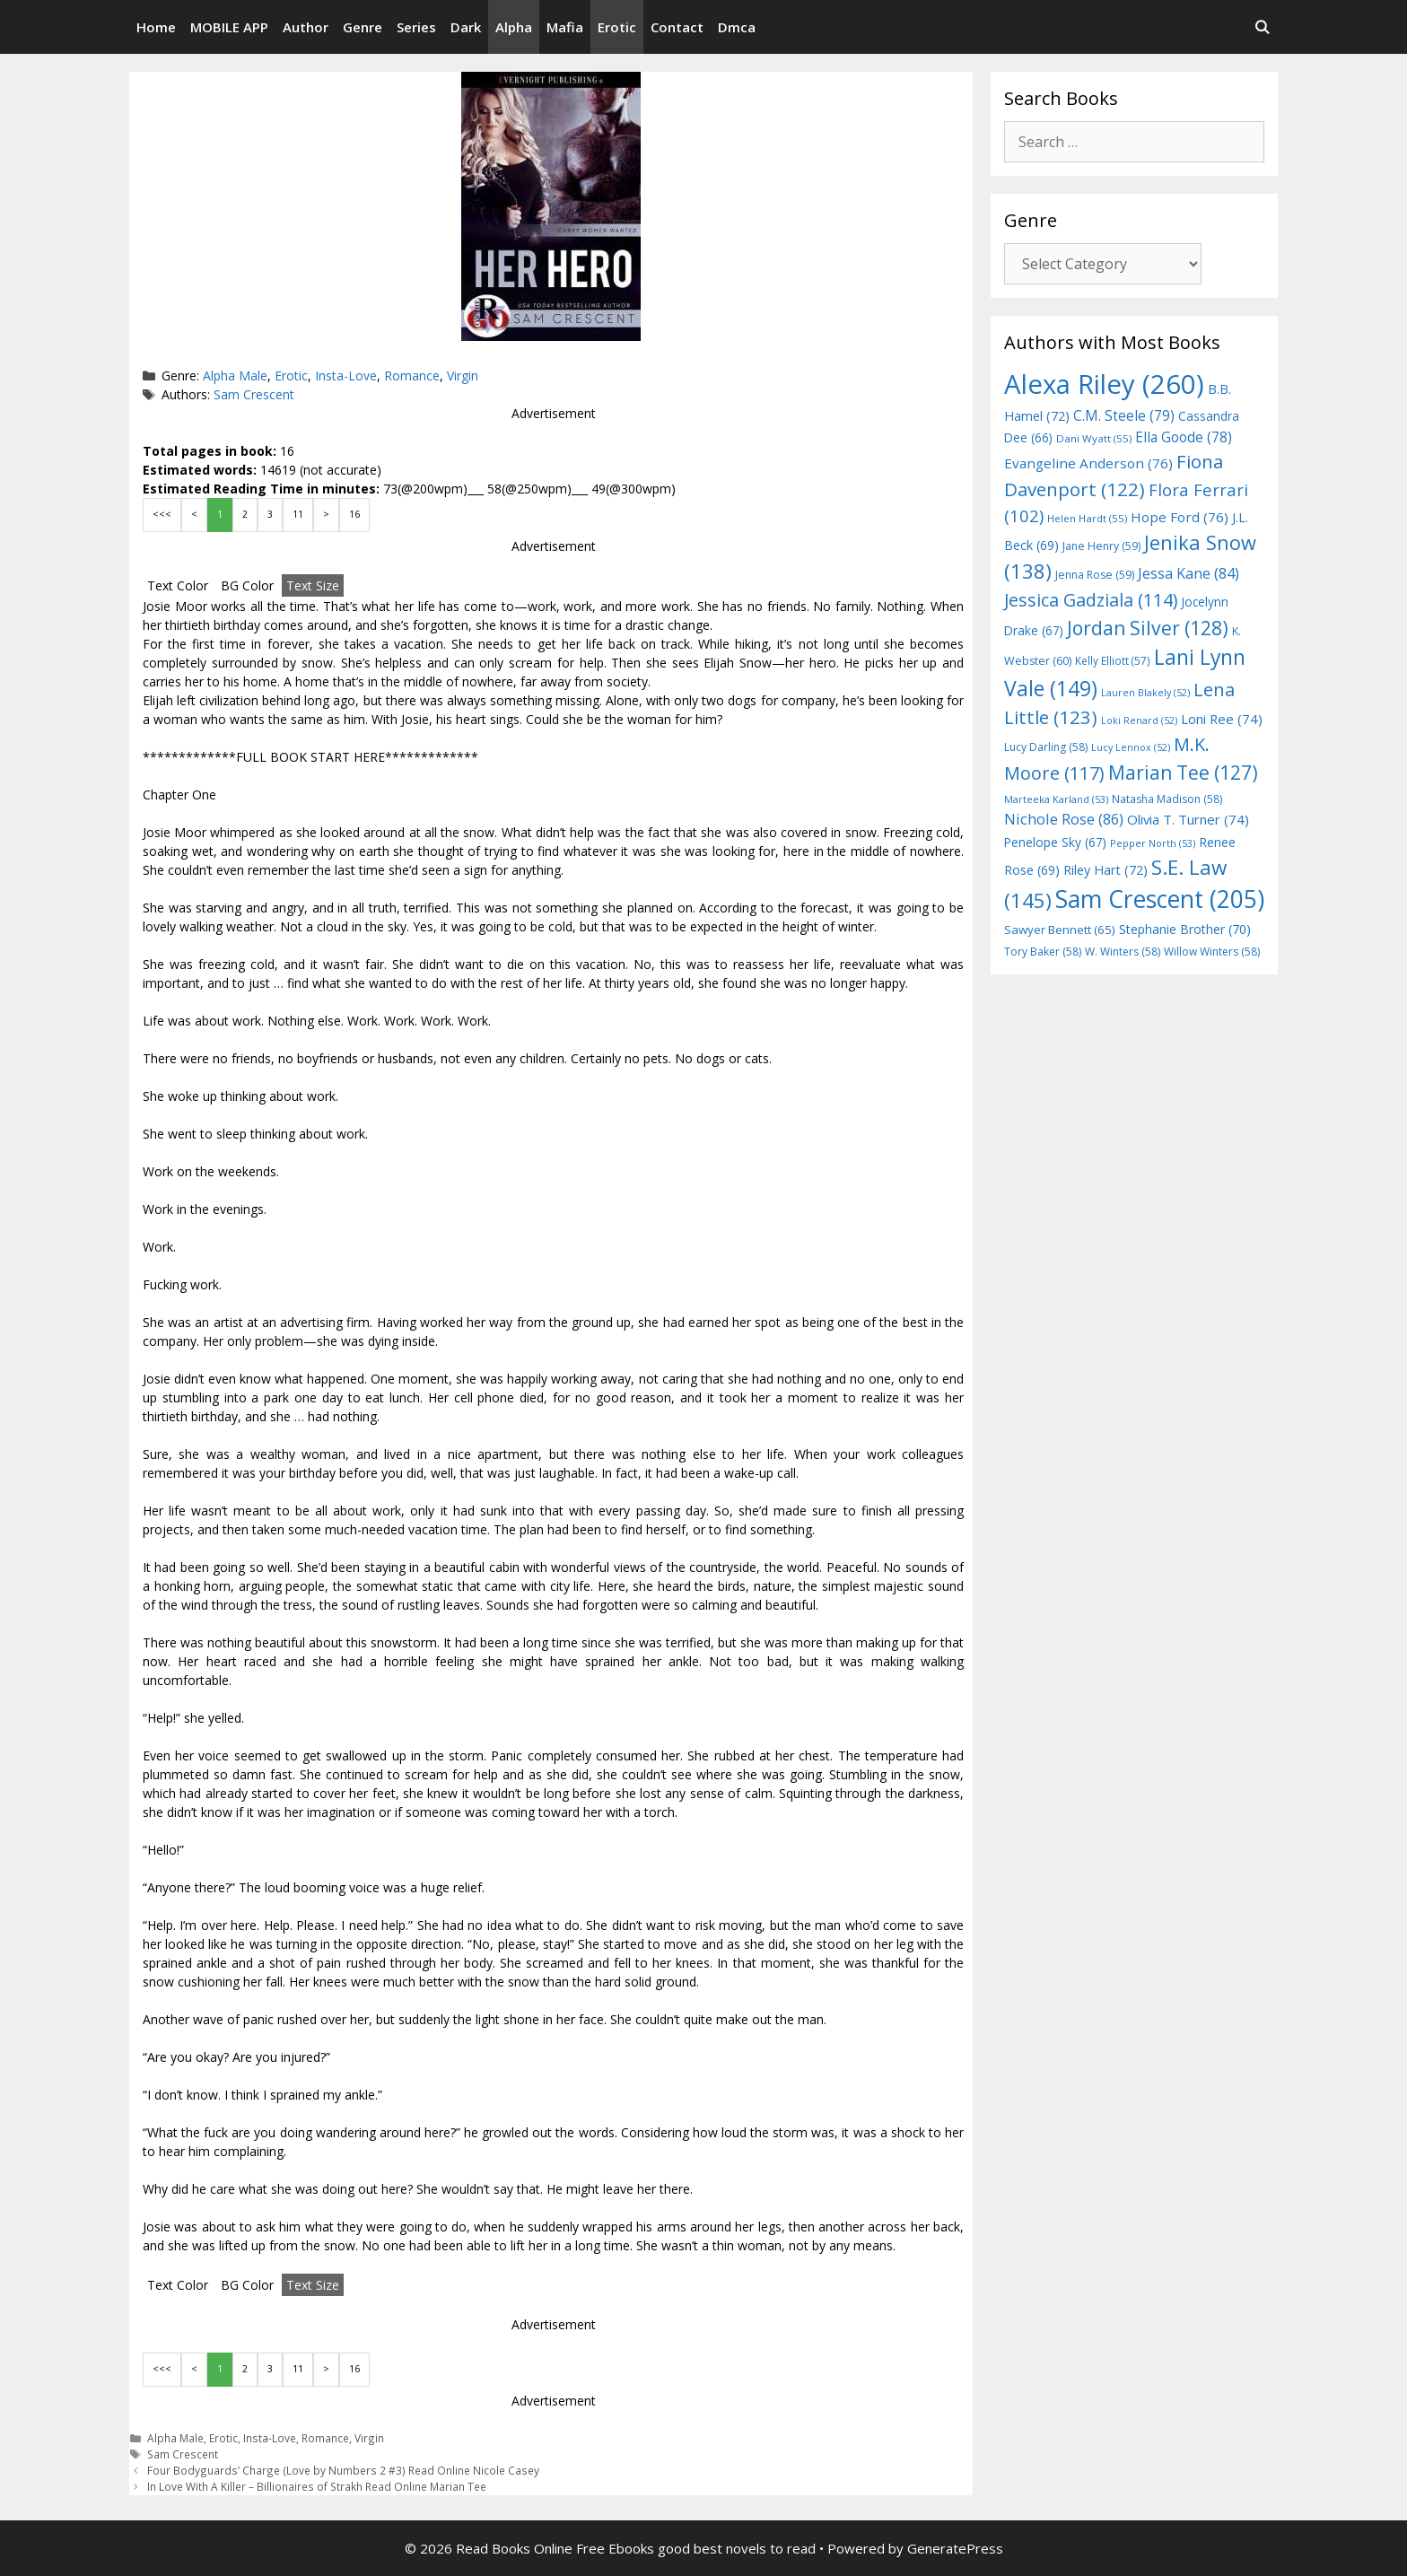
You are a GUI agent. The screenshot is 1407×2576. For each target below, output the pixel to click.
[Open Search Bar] (1262, 27)
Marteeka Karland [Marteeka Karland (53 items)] (1056, 799)
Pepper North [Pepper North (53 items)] (1152, 843)
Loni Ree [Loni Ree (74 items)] (1222, 719)
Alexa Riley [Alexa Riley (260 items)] (1104, 384)
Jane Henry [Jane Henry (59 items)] (1101, 546)
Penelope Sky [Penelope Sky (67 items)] (1055, 842)
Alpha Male (235, 375)
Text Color (177, 585)
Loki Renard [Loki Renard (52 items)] (1139, 720)
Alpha (513, 27)
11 (298, 514)
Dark (465, 27)
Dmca (737, 27)
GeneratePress (955, 2548)
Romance (412, 375)
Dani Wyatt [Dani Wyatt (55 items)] (1094, 438)
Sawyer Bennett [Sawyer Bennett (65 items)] (1059, 929)
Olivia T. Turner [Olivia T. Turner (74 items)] (1188, 819)
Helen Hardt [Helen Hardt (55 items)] (1087, 518)
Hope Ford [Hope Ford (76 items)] (1179, 517)
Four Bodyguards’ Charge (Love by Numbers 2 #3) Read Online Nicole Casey (343, 2470)
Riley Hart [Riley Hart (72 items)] (1105, 869)
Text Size (312, 585)
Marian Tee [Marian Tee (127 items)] (1183, 772)
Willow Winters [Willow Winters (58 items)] (1212, 951)
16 (354, 514)
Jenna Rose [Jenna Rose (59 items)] (1094, 574)
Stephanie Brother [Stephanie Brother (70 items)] (1185, 929)
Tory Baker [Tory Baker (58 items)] (1042, 951)
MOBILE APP (229, 27)
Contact (677, 27)
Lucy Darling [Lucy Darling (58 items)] (1046, 747)
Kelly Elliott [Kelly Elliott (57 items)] (1112, 660)
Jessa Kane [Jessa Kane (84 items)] (1188, 573)
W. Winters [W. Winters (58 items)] (1122, 951)
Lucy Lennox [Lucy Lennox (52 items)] (1130, 747)
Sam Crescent (254, 394)
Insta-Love (346, 375)
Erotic (617, 27)
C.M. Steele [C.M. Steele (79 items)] (1124, 415)
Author (305, 27)
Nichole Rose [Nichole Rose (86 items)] (1063, 818)
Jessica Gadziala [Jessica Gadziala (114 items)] (1090, 600)
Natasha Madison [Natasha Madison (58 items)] (1167, 799)
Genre (362, 27)
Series (416, 27)
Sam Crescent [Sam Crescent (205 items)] (1159, 899)
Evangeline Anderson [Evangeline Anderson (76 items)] (1088, 463)
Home (156, 27)
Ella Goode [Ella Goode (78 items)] (1183, 437)
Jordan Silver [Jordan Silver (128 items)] (1147, 628)
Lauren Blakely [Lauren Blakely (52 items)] (1145, 692)
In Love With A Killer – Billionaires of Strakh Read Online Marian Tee (316, 2486)
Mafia (564, 27)
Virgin (462, 375)
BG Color (247, 585)
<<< (162, 514)
